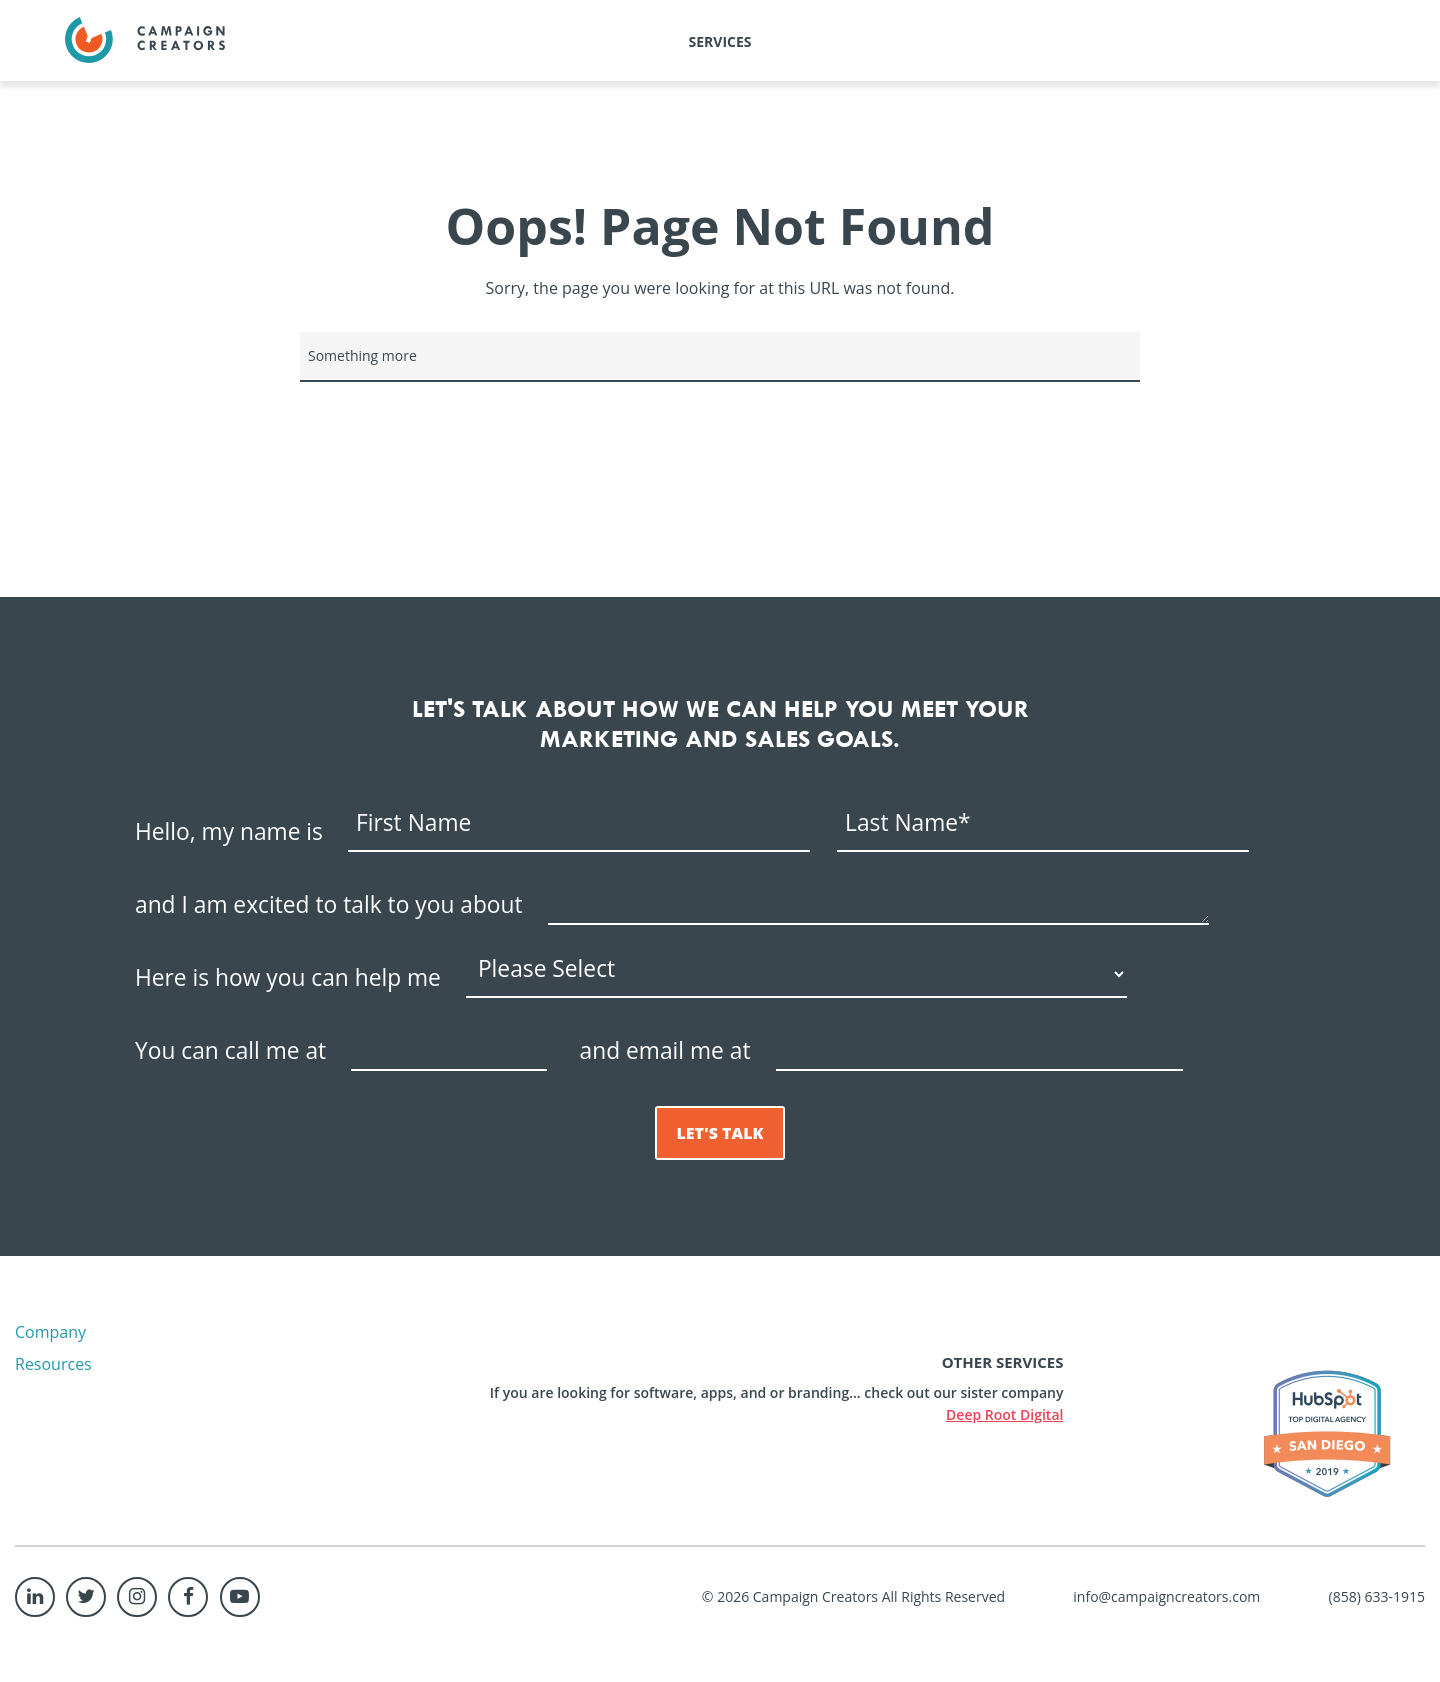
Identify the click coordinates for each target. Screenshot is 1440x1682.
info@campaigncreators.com (1166, 1596)
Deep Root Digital (1004, 1414)
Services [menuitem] (720, 41)
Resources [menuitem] (53, 1364)
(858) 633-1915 (1377, 1596)
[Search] (720, 357)
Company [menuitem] (50, 1332)
